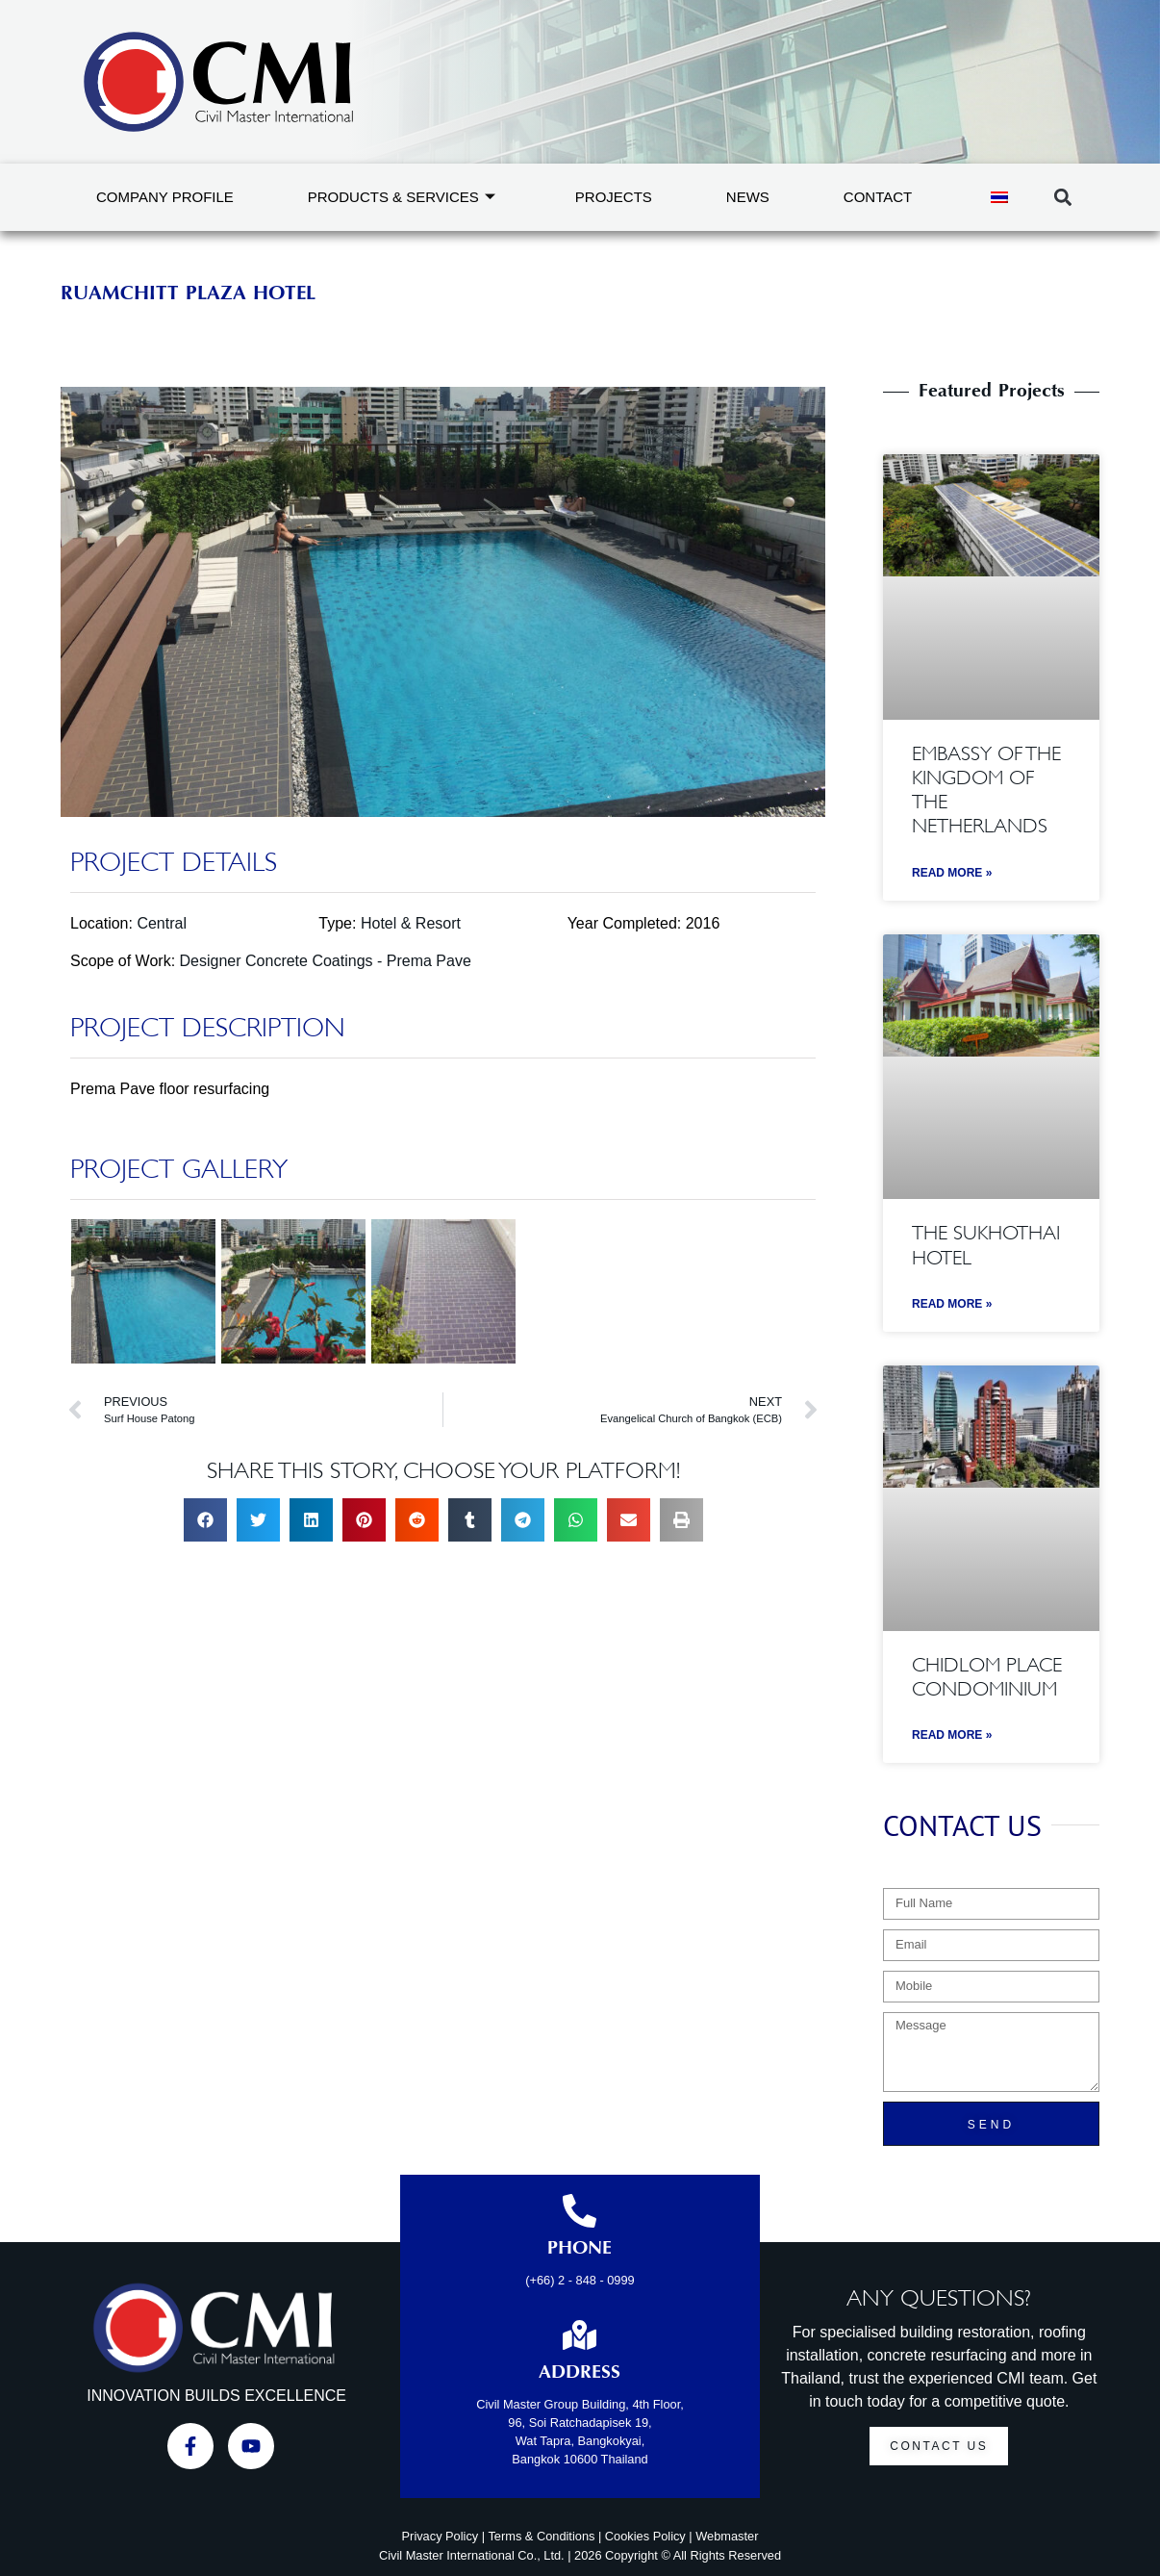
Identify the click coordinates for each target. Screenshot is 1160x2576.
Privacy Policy (440, 2536)
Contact (878, 197)
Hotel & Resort (411, 923)
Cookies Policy (645, 2536)
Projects (613, 197)
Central (162, 923)
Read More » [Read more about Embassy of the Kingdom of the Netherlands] (952, 873)
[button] (1062, 198)
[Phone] (579, 2211)
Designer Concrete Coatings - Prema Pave (325, 961)
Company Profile (165, 197)
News (747, 197)
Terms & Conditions (541, 2536)
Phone (579, 2248)
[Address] (579, 2335)
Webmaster (726, 2536)
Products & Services (401, 197)
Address (579, 2373)
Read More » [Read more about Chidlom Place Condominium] (952, 1735)
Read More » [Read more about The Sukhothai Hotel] (952, 1304)
